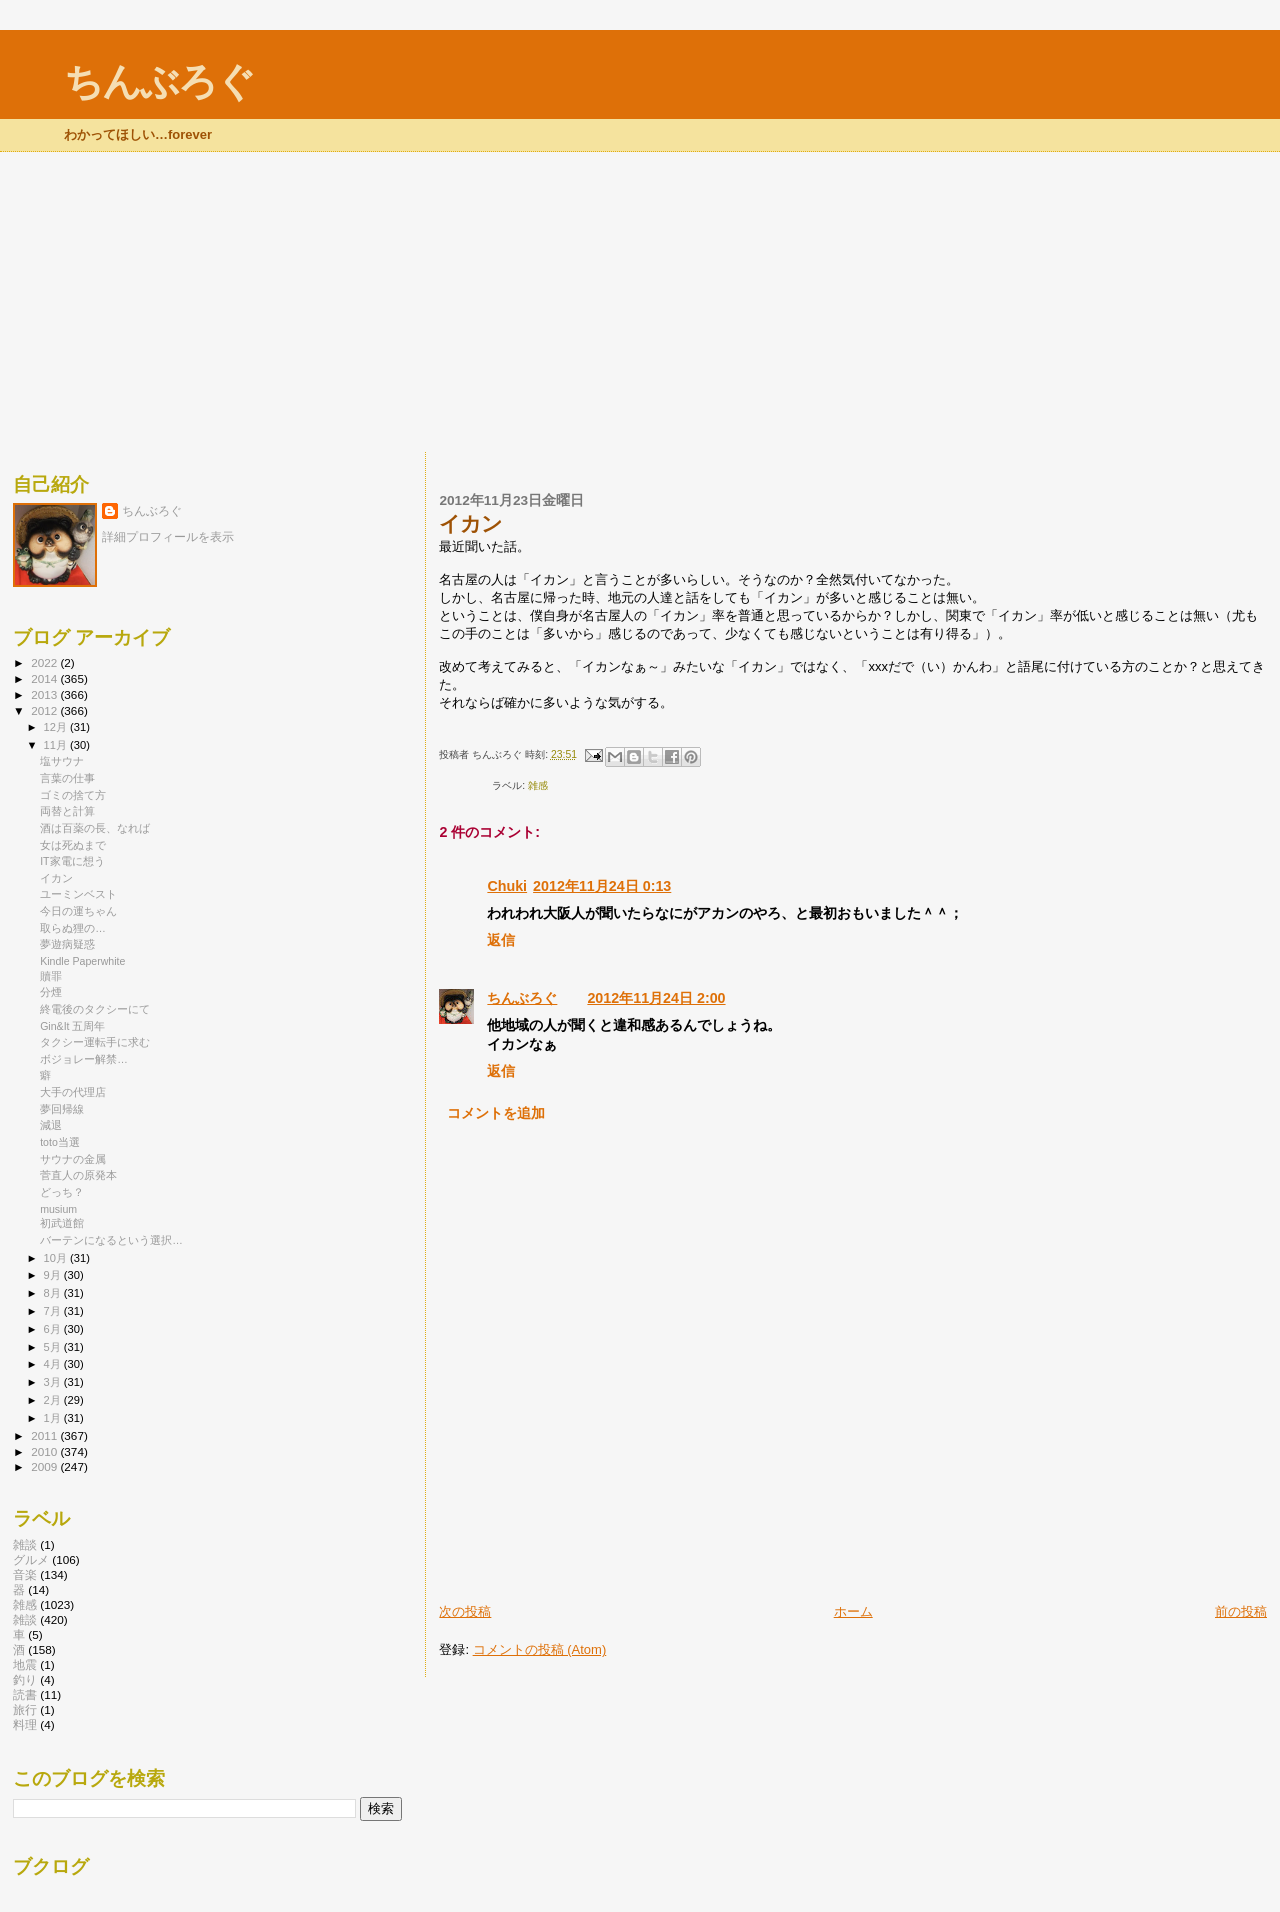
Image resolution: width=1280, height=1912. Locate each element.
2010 (45, 1451)
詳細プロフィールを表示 (168, 537)
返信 (501, 940)
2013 (45, 694)
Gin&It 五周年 (72, 1026)
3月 (54, 1382)
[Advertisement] (640, 302)
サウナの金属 (73, 1159)
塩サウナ (62, 761)
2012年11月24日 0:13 (602, 886)
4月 (54, 1364)
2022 (45, 662)
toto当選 (60, 1142)
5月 (54, 1347)
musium (58, 1209)
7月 (54, 1311)
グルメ (31, 1559)
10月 (57, 1258)
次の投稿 (465, 1611)
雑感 (538, 785)
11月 (57, 745)
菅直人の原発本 (78, 1175)
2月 (54, 1400)
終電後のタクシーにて (95, 1009)
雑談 (25, 1544)
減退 (51, 1125)
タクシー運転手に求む (95, 1042)
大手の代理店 (73, 1092)
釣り (25, 1679)
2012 (45, 710)
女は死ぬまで (73, 845)
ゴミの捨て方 (73, 795)
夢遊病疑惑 (67, 944)
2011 (45, 1435)
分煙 (51, 992)
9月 (54, 1275)
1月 (54, 1418)
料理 (25, 1724)
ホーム (853, 1611)
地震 (25, 1664)
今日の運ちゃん (78, 911)
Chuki (507, 886)
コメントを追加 (496, 1113)
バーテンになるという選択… (111, 1240)
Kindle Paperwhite (82, 961)
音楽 (25, 1574)
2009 (45, 1466)
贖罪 (51, 976)
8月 (54, 1293)
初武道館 (62, 1223)
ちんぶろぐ (159, 81)
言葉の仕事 (67, 778)
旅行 (25, 1709)
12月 (57, 727)
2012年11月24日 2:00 (656, 998)
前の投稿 (1241, 1611)
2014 (45, 678)
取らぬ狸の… (73, 928)
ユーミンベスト (78, 894)
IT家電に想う (72, 861)
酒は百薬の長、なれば (95, 828)
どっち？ (62, 1192)
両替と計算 (67, 811)
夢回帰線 (62, 1109)
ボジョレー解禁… (84, 1059)
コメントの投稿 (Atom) (540, 1649)
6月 (54, 1329)
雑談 (25, 1619)
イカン (56, 878)
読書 (25, 1694)
